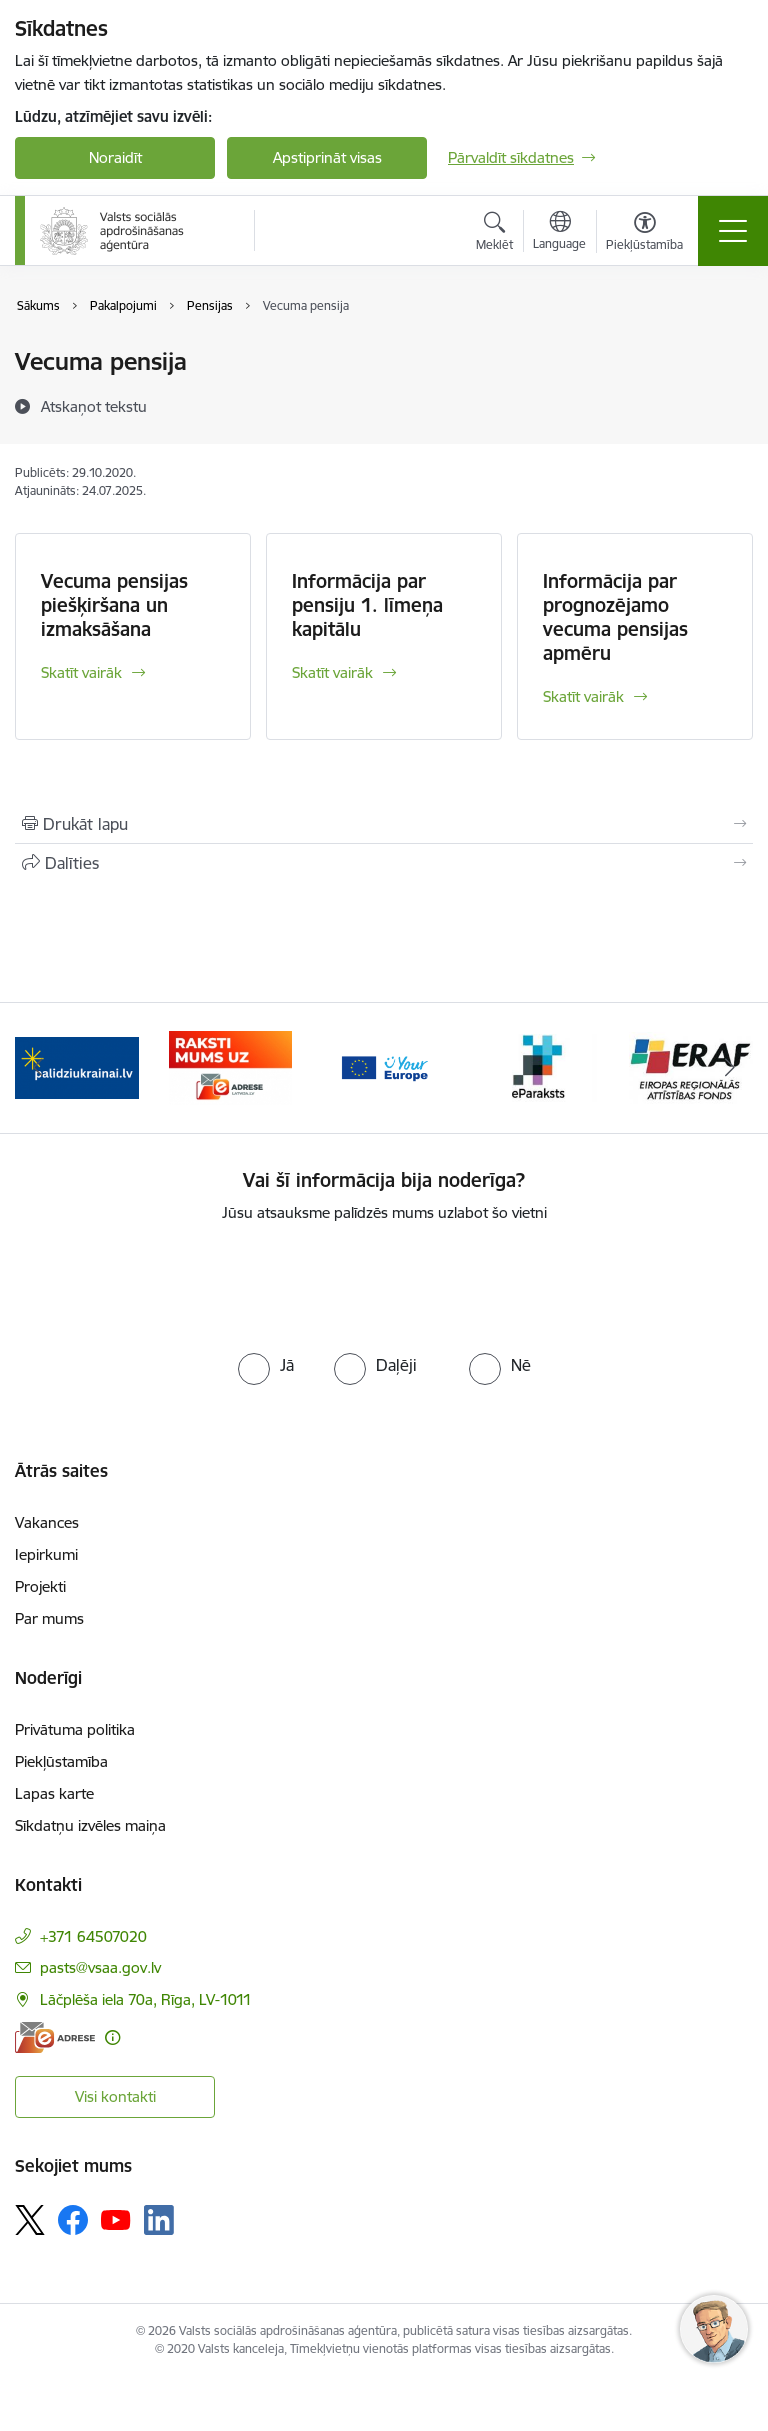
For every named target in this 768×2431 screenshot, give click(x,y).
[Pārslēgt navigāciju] (733, 231)
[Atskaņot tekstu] (94, 406)
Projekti (40, 1586)
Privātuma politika (75, 1729)
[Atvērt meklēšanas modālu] (494, 234)
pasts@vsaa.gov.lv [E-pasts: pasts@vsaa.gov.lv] (100, 1967)
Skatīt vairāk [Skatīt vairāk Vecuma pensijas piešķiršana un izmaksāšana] (81, 672)
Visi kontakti (115, 2096)
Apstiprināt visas (327, 157)
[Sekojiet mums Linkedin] (159, 2220)
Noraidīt (115, 157)
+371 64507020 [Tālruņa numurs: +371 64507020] (93, 1936)
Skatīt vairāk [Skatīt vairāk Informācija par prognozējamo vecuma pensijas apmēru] (583, 696)
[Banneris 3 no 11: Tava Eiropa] (384, 1066)
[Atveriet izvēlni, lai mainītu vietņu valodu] (559, 233)
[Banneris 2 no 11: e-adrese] (231, 1066)
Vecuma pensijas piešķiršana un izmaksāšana (114, 605)
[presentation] (384, 1284)
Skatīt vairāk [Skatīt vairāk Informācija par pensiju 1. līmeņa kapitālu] (332, 672)
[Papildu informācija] (112, 2037)
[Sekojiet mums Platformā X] (30, 2220)
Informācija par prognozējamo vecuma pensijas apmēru (615, 617)
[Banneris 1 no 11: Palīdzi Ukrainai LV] (77, 1066)
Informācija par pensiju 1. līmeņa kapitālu (367, 605)
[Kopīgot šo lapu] (384, 863)
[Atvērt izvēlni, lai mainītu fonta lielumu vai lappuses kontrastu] (644, 234)
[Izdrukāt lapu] (384, 824)
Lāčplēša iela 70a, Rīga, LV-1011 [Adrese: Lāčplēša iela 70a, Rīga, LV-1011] (146, 1999)
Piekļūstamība (61, 1761)
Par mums (49, 1618)
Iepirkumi (46, 1554)
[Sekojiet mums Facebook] (73, 2220)
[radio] (266, 1365)
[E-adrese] (55, 2037)
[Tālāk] (729, 1068)
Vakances (47, 1522)
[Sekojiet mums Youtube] (116, 2219)
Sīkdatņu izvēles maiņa (90, 1825)
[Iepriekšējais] (38, 1068)
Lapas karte (54, 1793)
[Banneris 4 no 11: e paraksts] (538, 1066)
